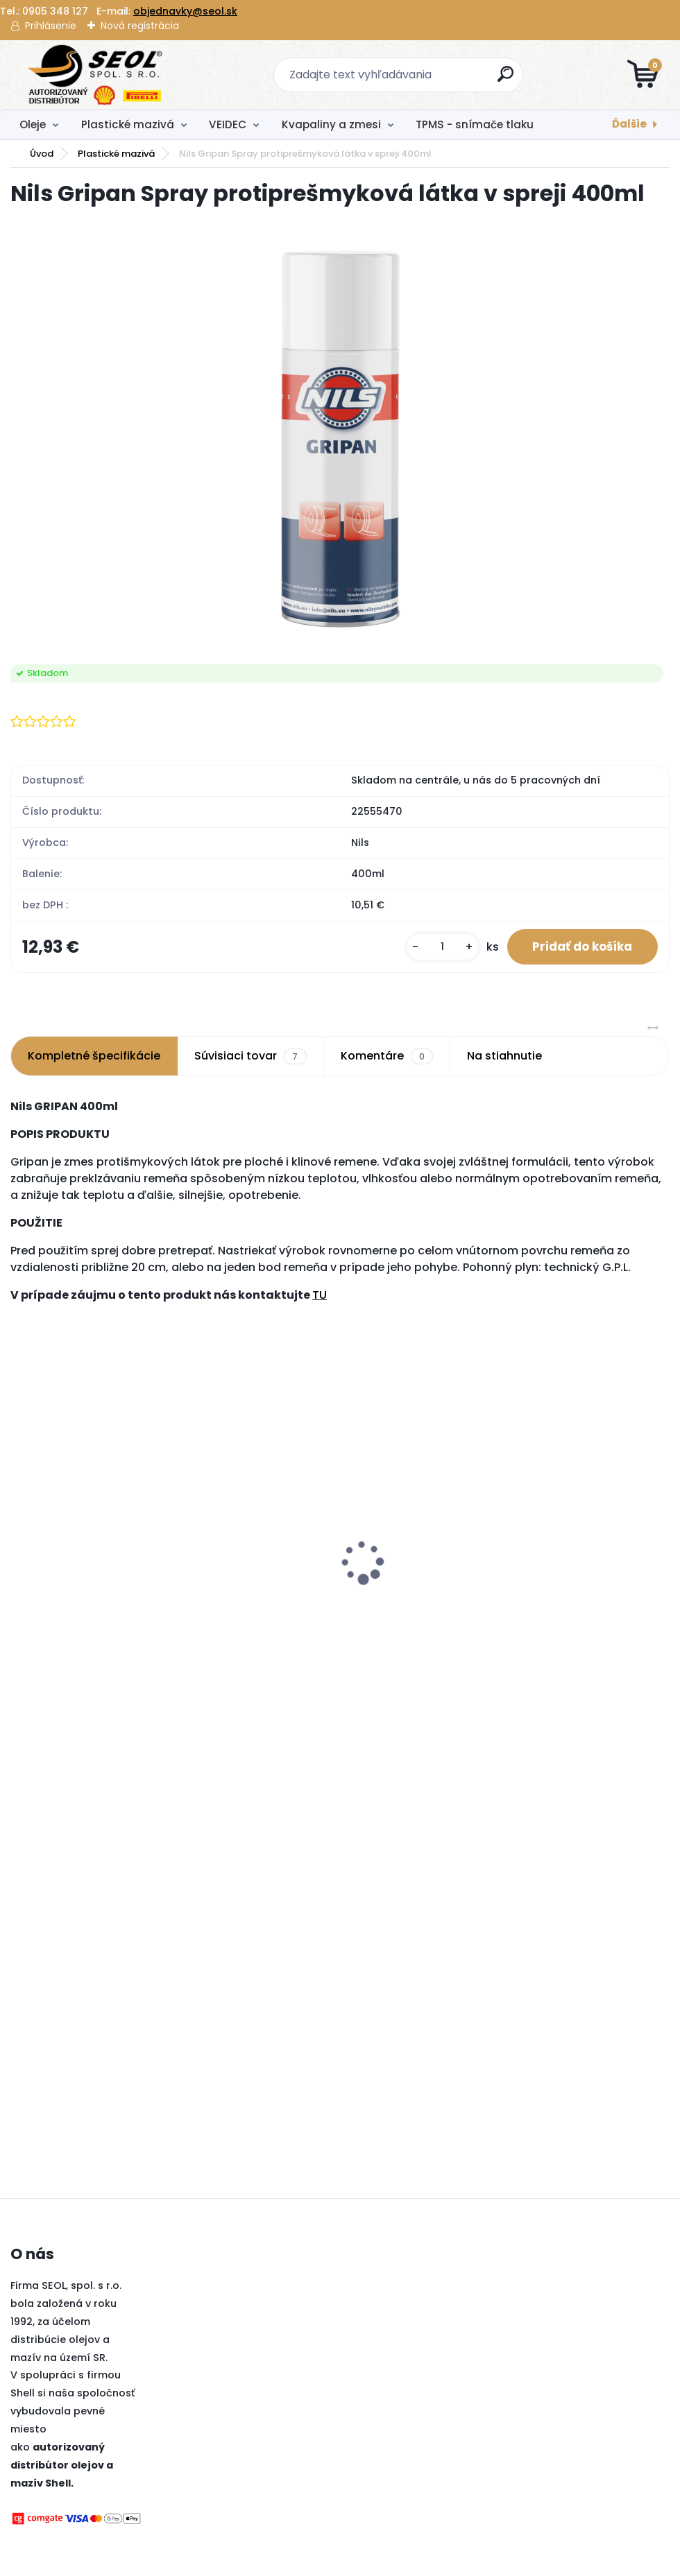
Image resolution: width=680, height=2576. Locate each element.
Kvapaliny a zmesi (331, 124)
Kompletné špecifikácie (94, 1058)
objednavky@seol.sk (185, 11)
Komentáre (387, 1059)
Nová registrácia (140, 26)
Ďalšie (629, 123)
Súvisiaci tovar (250, 1059)
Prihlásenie (50, 26)
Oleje (32, 124)
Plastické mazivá (127, 124)
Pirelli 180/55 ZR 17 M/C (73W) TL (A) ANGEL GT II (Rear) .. (250, 1566)
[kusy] (434, 948)
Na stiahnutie (504, 1058)
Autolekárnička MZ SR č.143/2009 (77, 1502)
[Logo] (95, 75)
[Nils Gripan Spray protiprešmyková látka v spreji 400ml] (340, 437)
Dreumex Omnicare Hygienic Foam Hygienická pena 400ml (420, 1566)
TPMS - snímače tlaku (475, 124)
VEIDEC (227, 124)
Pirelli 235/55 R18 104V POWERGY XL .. (572, 1559)
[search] (507, 79)
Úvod (41, 153)
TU (319, 1298)
